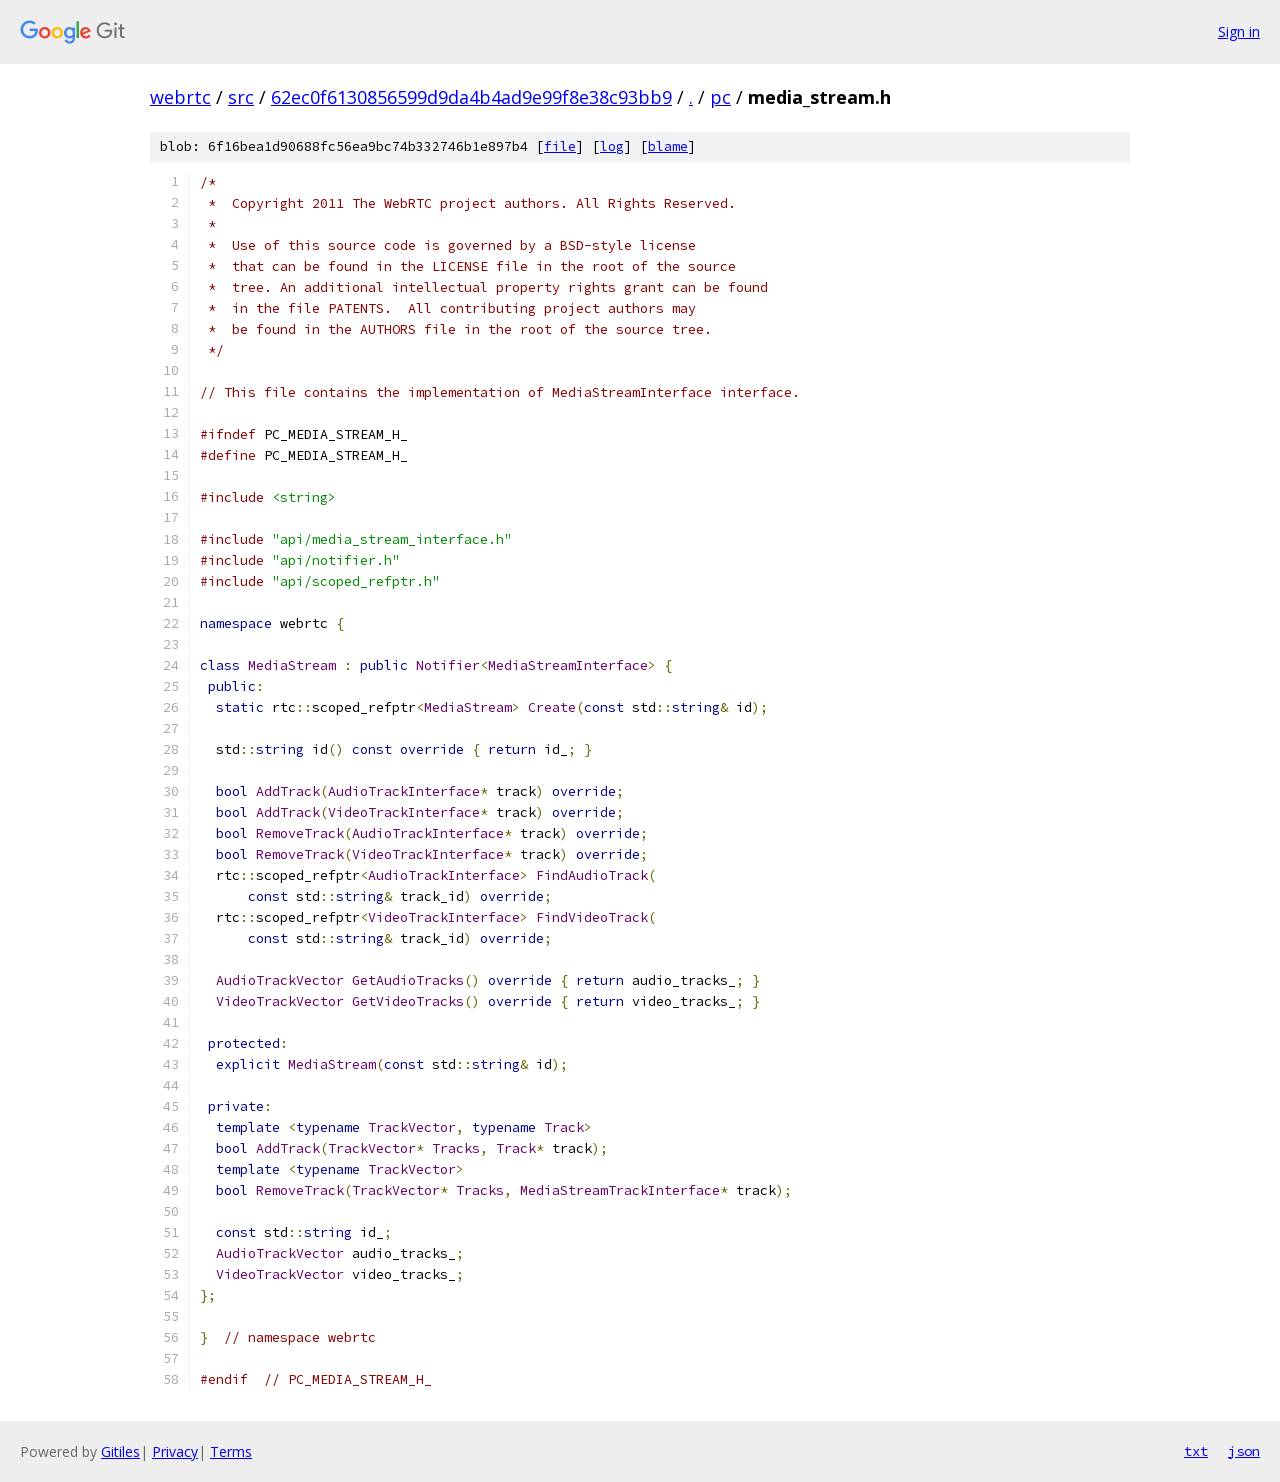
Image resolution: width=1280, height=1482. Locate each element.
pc (720, 97)
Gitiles (120, 1451)
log (612, 146)
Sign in (1239, 31)
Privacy (175, 1451)
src (241, 97)
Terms (231, 1451)
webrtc (180, 97)
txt (1196, 1451)
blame (668, 146)
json (1244, 1451)
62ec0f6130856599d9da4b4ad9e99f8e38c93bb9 (471, 97)
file (560, 146)
